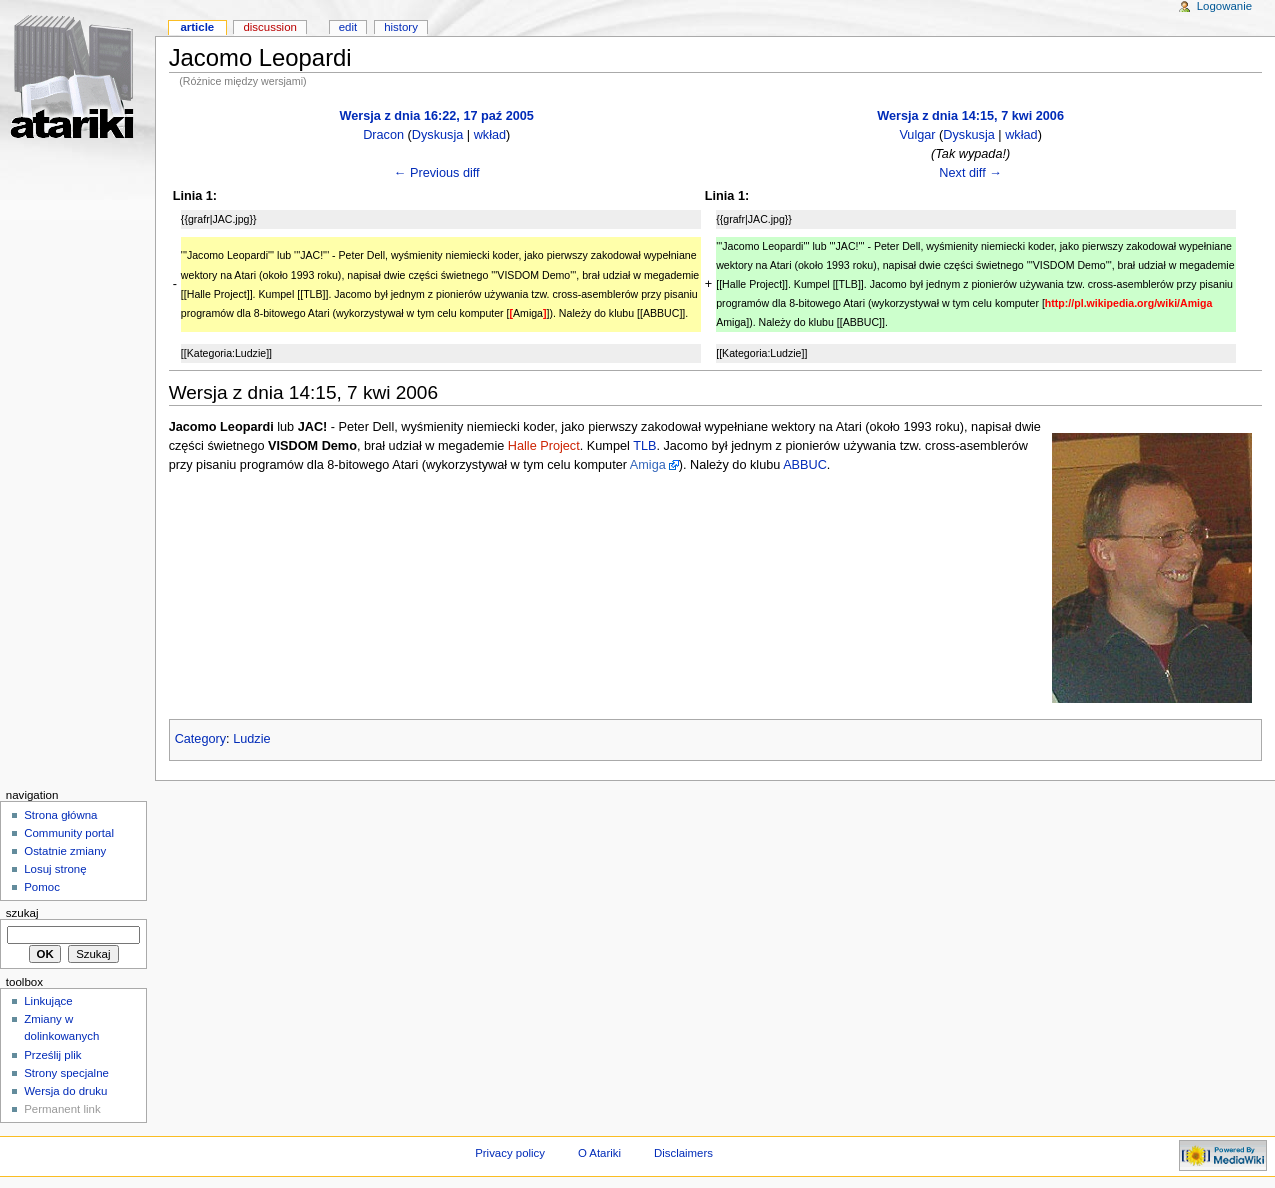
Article (197, 27)
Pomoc (42, 887)
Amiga (648, 465)
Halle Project (544, 446)
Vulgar (917, 135)
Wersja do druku (65, 1091)
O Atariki (599, 1153)
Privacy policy (510, 1153)
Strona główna (60, 815)
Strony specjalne (66, 1073)
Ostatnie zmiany (65, 851)
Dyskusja (437, 135)
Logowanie (1224, 6)
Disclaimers (683, 1153)
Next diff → (970, 173)
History (401, 27)
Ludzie (251, 739)
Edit (348, 27)
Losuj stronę (55, 869)
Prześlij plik (52, 1055)
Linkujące (48, 1001)
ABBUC (805, 465)
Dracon (383, 135)
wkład (490, 135)
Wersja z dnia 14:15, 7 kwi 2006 (970, 116)
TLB (644, 446)
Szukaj (22, 913)
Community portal (69, 833)
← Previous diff (437, 173)
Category (200, 739)
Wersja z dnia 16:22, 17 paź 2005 (437, 116)
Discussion (269, 27)
